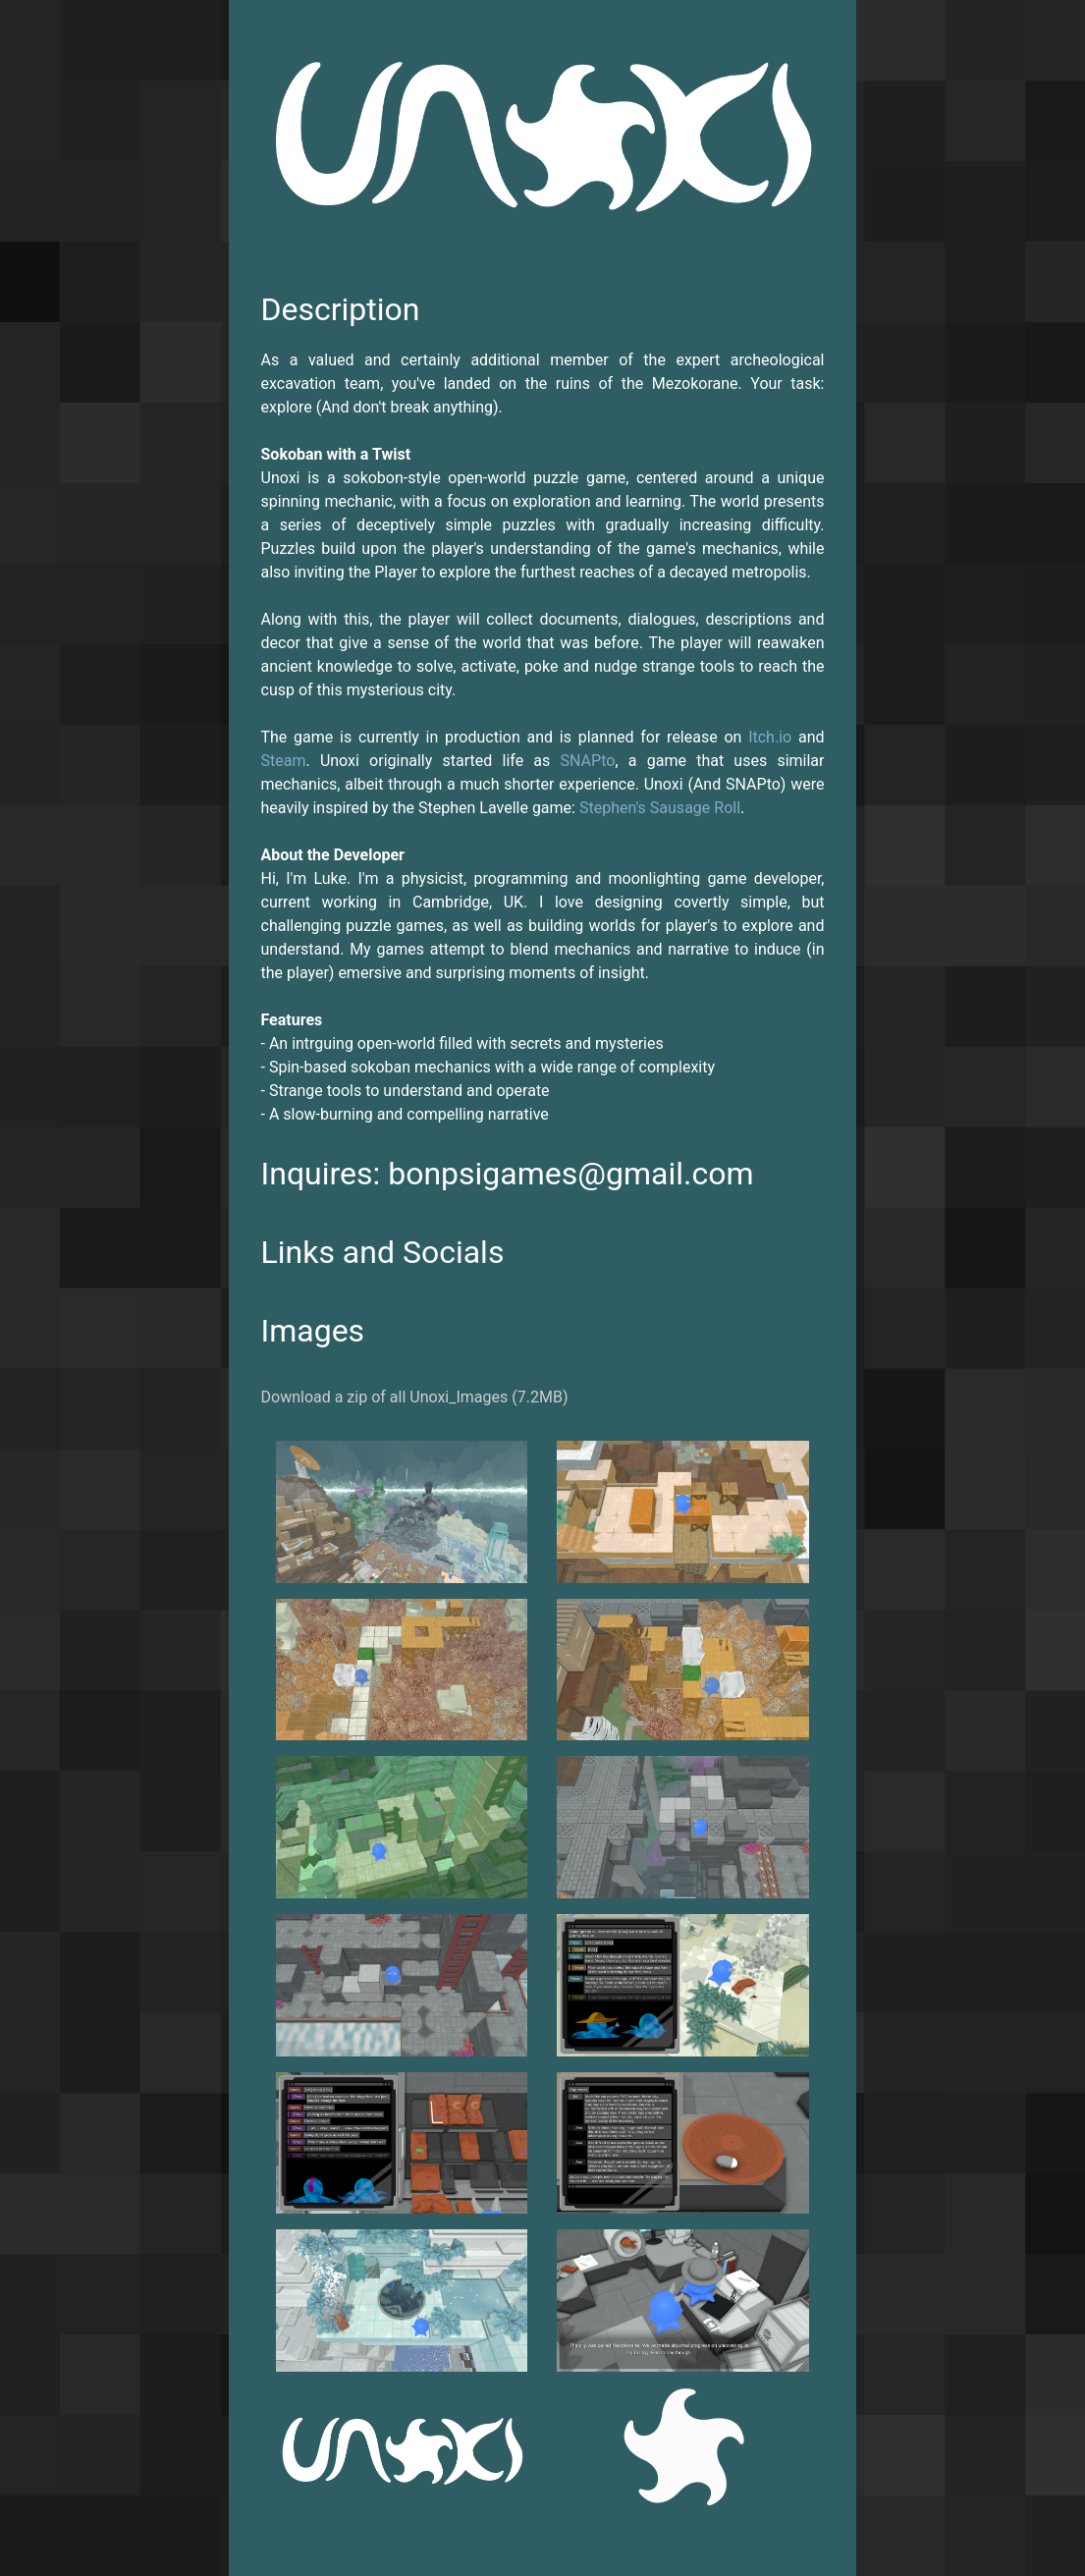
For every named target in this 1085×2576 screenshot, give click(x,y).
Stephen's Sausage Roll (659, 807)
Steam (283, 760)
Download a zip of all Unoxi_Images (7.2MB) (415, 1397)
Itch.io (769, 737)
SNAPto (588, 760)
